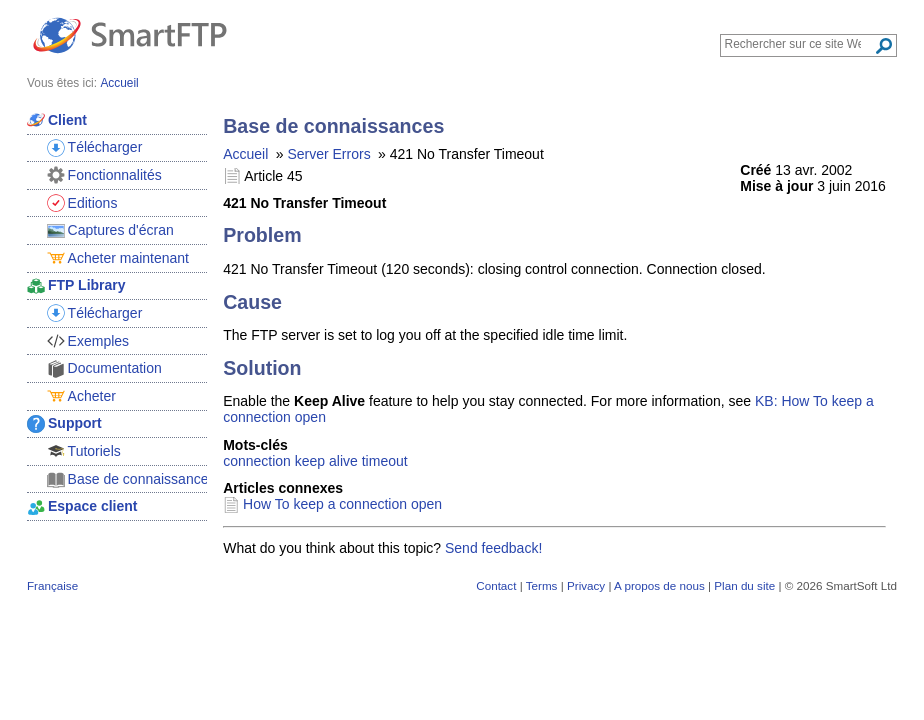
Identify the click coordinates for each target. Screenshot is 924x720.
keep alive (326, 461)
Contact (496, 585)
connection (257, 461)
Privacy (586, 585)
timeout (385, 461)
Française (52, 585)
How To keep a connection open (342, 504)
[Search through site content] (799, 44)
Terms (542, 585)
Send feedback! (493, 548)
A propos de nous (659, 585)
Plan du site (744, 585)
